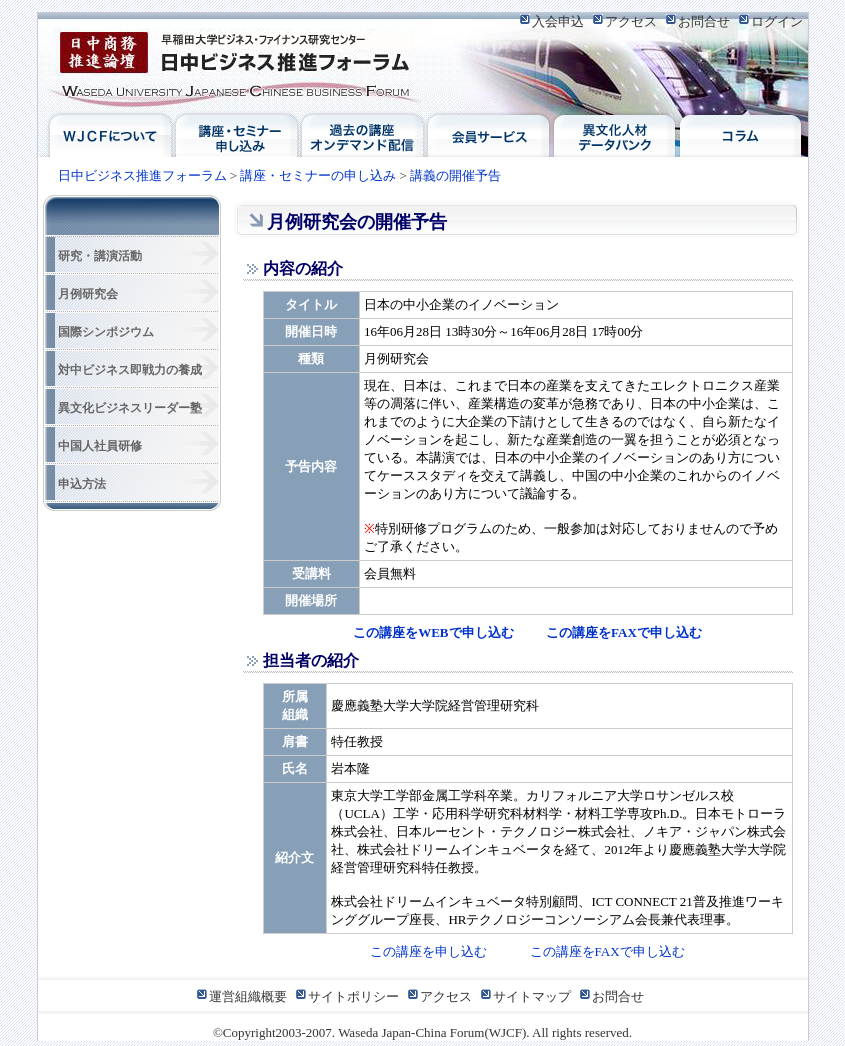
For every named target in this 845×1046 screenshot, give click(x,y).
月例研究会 (88, 294)
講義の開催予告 (455, 175)
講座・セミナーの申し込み (318, 175)
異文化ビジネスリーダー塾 (130, 408)
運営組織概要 (248, 996)
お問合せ (704, 21)
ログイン (777, 21)
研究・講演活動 (100, 256)
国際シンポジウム (106, 332)
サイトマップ (532, 996)
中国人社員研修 (100, 446)
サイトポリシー (353, 996)
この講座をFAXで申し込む (624, 632)
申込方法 (82, 484)
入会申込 (558, 21)
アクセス (631, 21)
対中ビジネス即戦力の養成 (130, 370)
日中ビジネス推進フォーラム (238, 66)
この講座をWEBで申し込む (433, 632)
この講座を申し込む (428, 951)
